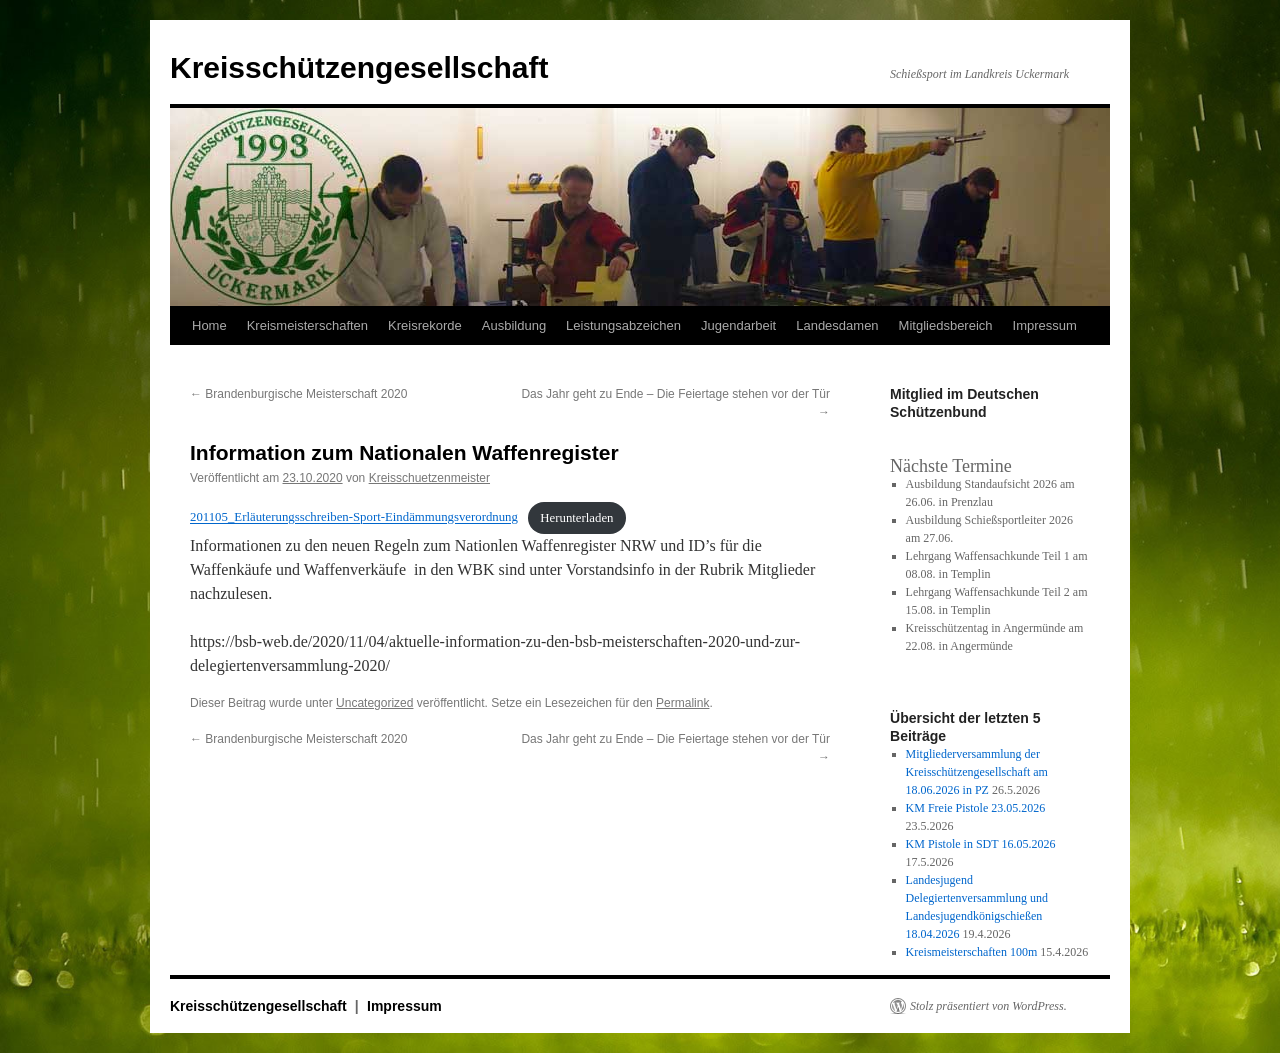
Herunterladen (576, 518)
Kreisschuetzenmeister (429, 478)
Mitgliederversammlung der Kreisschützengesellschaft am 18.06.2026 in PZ (977, 772)
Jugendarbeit (738, 325)
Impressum (1045, 325)
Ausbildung (514, 325)
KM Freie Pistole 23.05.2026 (976, 808)
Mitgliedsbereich (946, 325)
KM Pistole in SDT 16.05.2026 (981, 844)
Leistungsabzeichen (623, 325)
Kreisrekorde (425, 325)
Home (209, 325)
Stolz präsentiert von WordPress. (988, 1006)
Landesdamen (837, 325)
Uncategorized (374, 703)
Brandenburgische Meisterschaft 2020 (298, 394)
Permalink (682, 703)
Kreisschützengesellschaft (359, 67)
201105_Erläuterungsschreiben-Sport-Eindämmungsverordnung (354, 518)
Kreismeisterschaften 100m (972, 952)
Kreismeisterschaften (307, 325)
